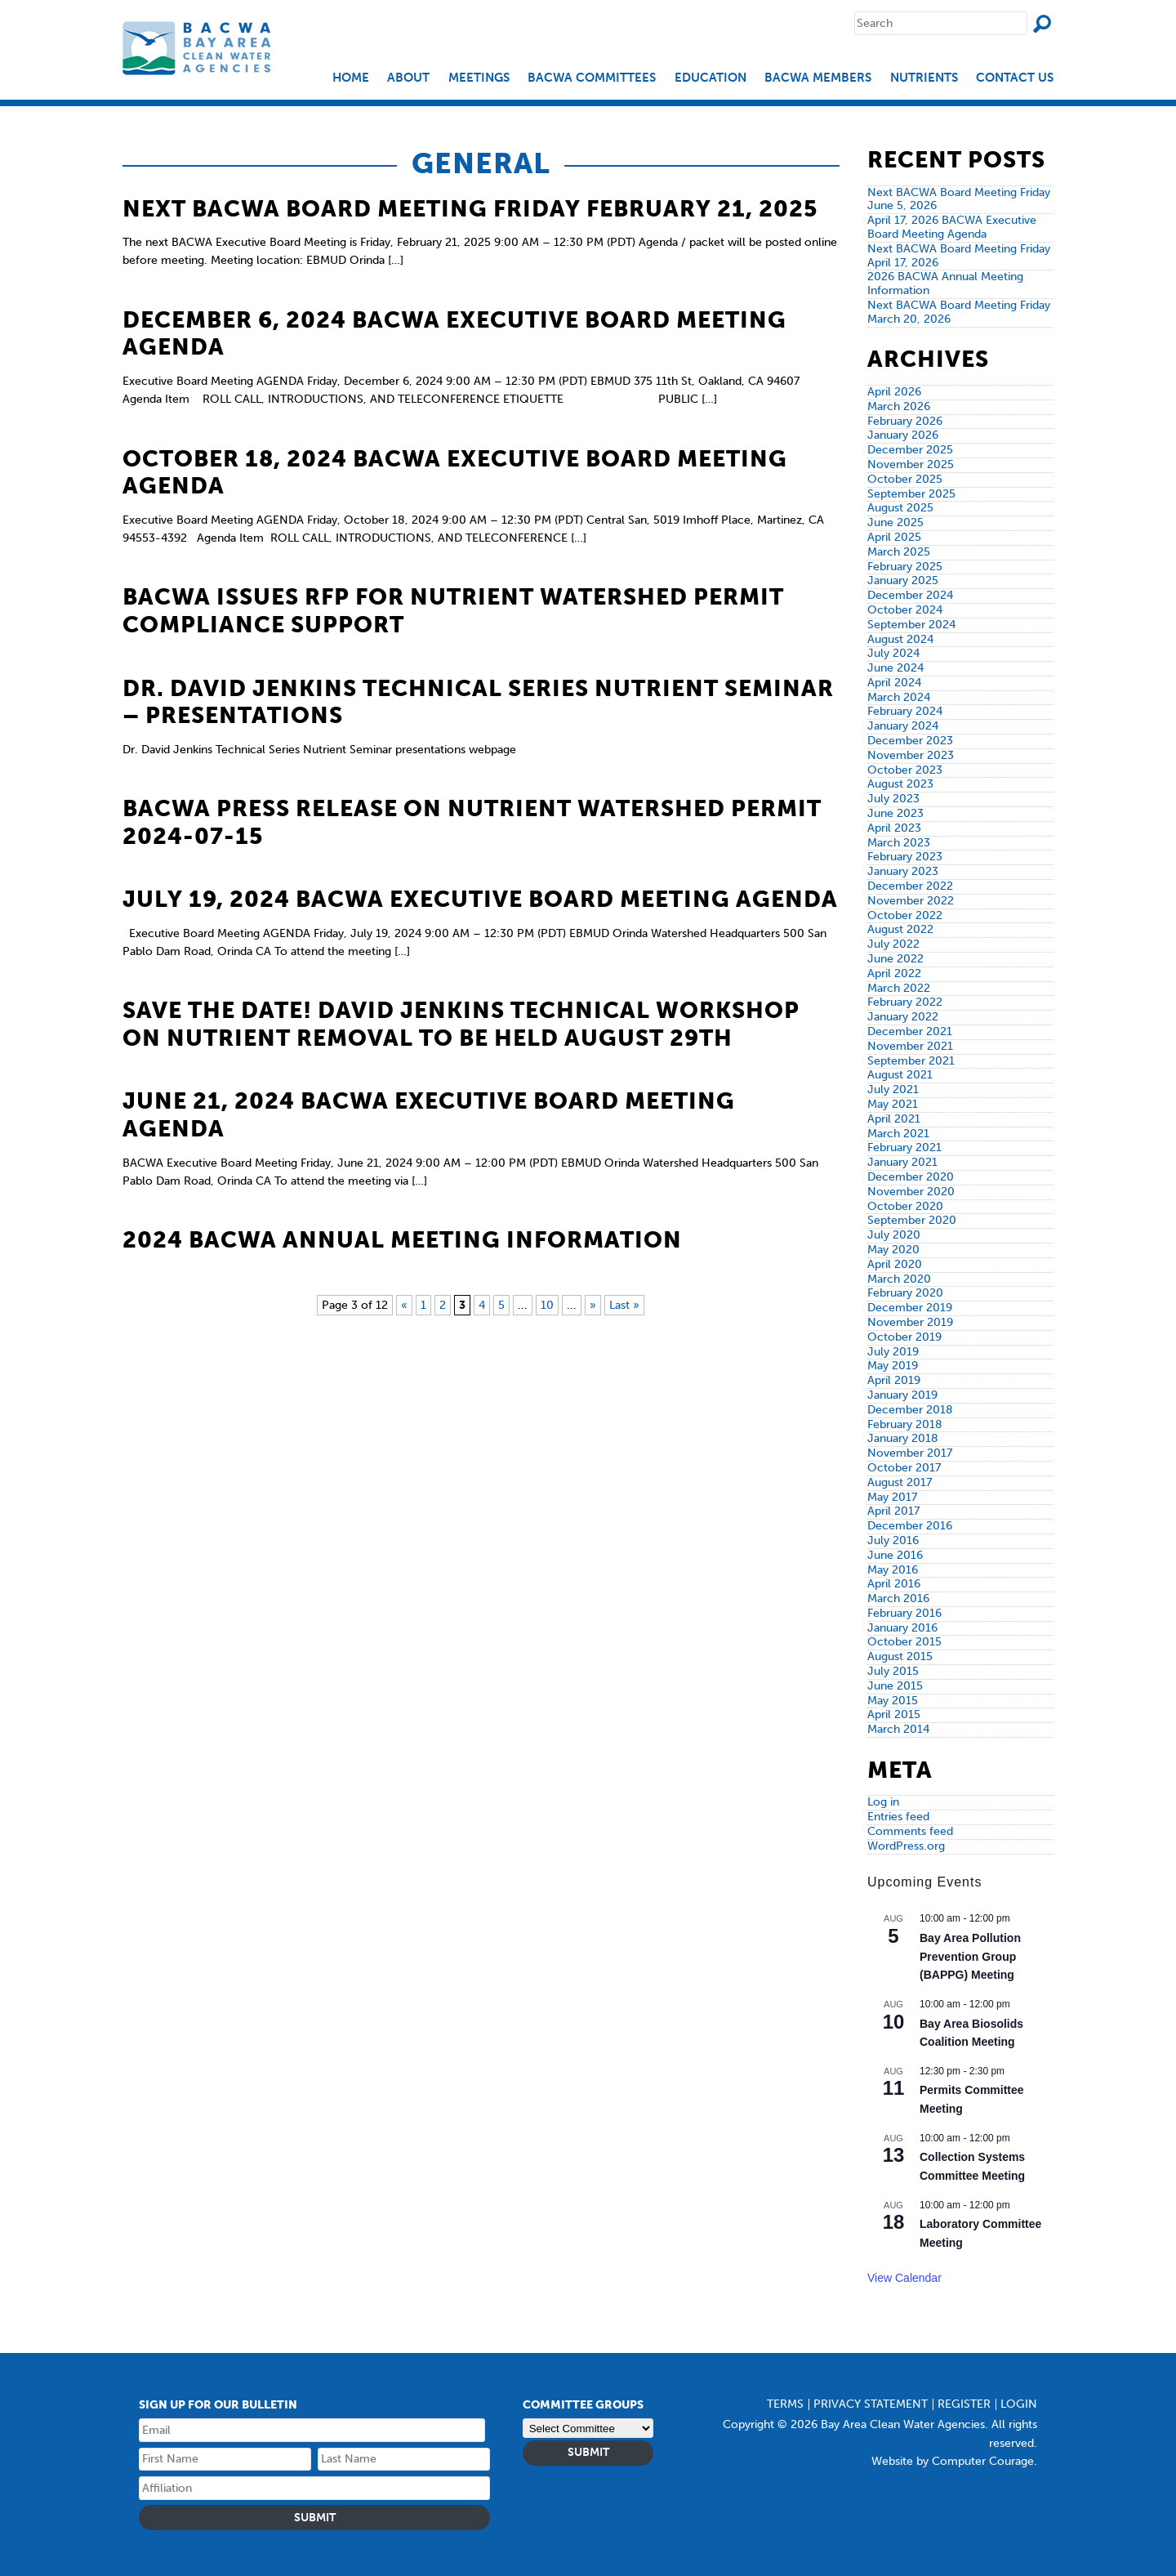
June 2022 (895, 959)
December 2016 (909, 1526)
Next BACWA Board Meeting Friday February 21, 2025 (469, 208)
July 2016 (893, 1540)
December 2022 (910, 886)
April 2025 (894, 537)
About (408, 78)
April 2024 (894, 683)
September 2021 (911, 1061)
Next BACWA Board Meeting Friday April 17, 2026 (958, 256)
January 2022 (902, 1017)
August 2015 (900, 1656)
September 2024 (911, 625)
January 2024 (902, 726)
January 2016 (902, 1628)
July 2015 (893, 1671)
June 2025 (895, 522)
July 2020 (893, 1235)
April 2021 (893, 1119)
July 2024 (893, 653)
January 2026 (902, 435)
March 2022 (898, 988)
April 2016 (893, 1584)
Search (1042, 23)
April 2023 (894, 828)
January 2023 (902, 871)
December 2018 (910, 1410)
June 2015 (895, 1686)
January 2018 (902, 1438)
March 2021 (898, 1134)
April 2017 (893, 1511)
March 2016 (898, 1598)
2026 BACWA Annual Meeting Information (945, 283)
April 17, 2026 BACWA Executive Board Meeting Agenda (951, 227)
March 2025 (898, 552)
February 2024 (904, 711)
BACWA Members (817, 78)
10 (547, 1305)
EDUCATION (710, 78)
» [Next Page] (593, 1305)
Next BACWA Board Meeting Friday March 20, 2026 (958, 312)
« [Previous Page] (404, 1305)
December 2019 (909, 1308)
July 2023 (893, 799)
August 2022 (900, 929)
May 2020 (893, 1250)
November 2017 (909, 1453)
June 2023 (895, 813)
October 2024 (904, 610)
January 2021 (902, 1162)
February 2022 (904, 1002)
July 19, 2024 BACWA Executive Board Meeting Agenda (480, 899)
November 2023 (910, 755)
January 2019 (902, 1395)
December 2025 (910, 450)
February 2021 (904, 1147)
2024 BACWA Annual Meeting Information (402, 1239)
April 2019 (893, 1380)
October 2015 (904, 1642)
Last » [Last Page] (624, 1305)
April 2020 (894, 1264)
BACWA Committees (592, 78)
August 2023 (900, 784)
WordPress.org (906, 1846)
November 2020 (911, 1192)
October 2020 (905, 1206)
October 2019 (904, 1337)
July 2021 (893, 1089)
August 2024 (900, 639)
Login (1018, 2404)
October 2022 (904, 915)
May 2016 (892, 1570)
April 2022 (894, 973)
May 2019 (892, 1366)
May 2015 (892, 1701)
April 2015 (893, 1714)
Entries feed (898, 1817)
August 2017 (899, 1482)
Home (350, 78)
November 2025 (910, 464)
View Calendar (904, 2277)
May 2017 (892, 1497)
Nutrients (924, 78)
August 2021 (900, 1075)
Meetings (479, 78)
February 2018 (904, 1424)
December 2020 (910, 1177)
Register (964, 2404)
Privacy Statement (870, 2404)
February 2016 (904, 1613)
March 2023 (898, 843)
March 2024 (898, 697)
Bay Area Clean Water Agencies (198, 47)
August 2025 (900, 508)
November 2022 (910, 901)
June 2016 (895, 1555)
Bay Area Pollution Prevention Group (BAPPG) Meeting (970, 1956)
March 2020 (899, 1279)
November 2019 (910, 1322)
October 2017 (904, 1468)
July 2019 (893, 1352)
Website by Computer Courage (952, 2461)
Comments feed (910, 1831)
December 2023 (910, 741)
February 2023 (904, 857)
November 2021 (910, 1046)
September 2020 (911, 1220)
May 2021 (892, 1104)
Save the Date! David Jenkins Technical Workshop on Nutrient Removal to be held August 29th (461, 1024)
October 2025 (904, 479)
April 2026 (894, 392)
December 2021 (909, 1031)
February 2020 (905, 1293)
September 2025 (911, 494)
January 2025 (902, 580)
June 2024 (895, 668)
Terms (785, 2404)
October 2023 (904, 770)
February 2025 (904, 567)
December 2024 (910, 595)
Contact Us (1015, 78)
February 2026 (904, 421)
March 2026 (898, 406)
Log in (883, 1802)
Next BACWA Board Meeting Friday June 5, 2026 (958, 199)
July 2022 (893, 944)
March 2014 (898, 1729)
